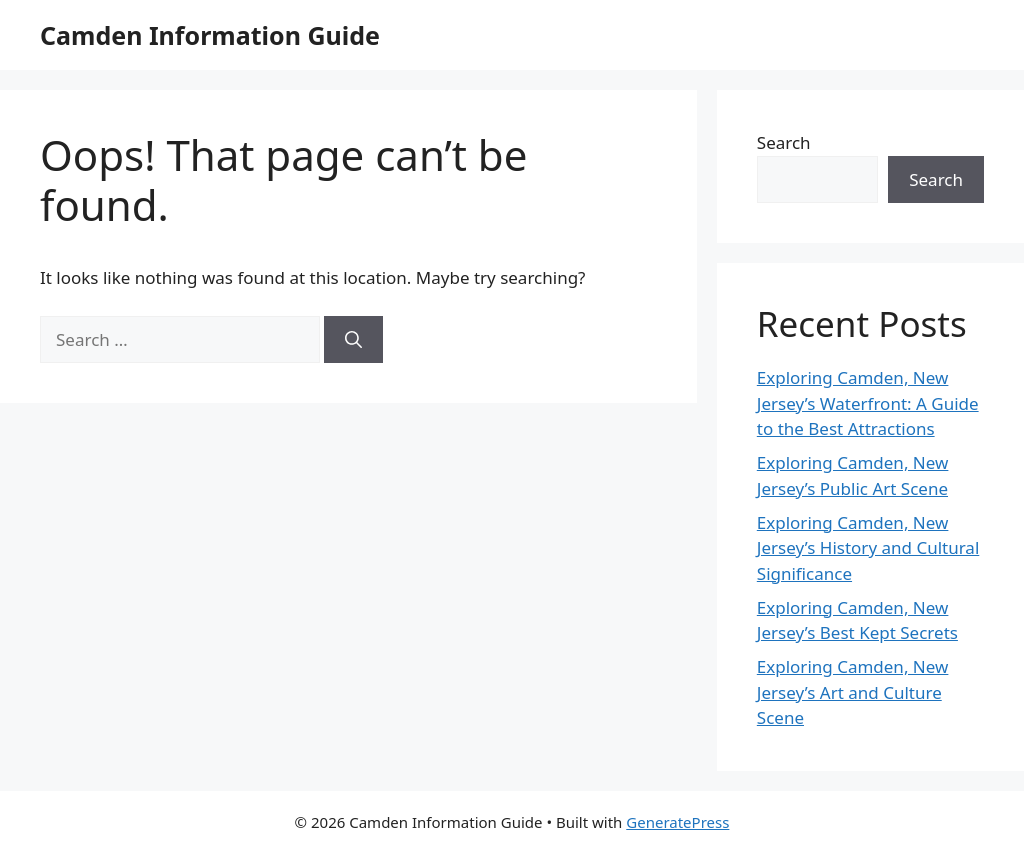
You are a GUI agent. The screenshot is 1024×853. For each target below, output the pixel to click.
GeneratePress (677, 822)
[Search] (353, 340)
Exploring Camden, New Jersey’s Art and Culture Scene (853, 692)
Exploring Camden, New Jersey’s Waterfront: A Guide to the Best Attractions (868, 403)
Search (784, 142)
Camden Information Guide (210, 35)
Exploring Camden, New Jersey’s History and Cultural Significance (868, 548)
